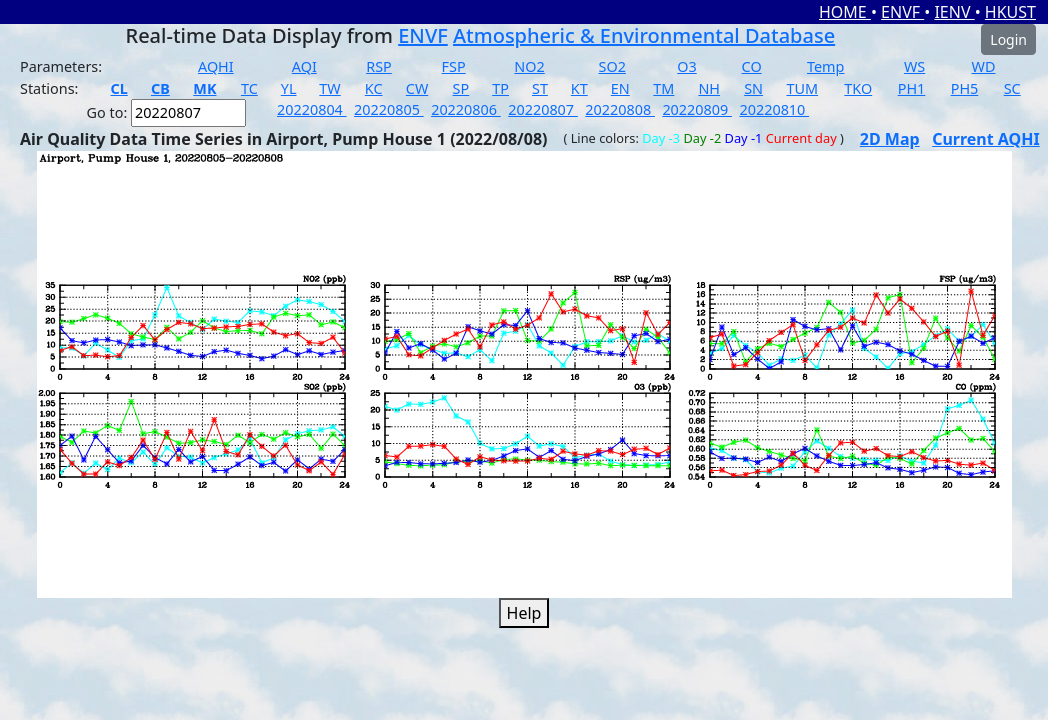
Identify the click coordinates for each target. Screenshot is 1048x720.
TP (500, 88)
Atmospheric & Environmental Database (644, 35)
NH (709, 88)
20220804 (312, 109)
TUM (803, 88)
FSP (454, 66)
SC (1012, 88)
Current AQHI (986, 139)
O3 (686, 66)
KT (579, 88)
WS (914, 66)
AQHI (216, 66)
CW (417, 88)
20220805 (389, 109)
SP (461, 88)
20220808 (620, 109)
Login (1008, 39)
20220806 (466, 109)
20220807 (543, 109)
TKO (858, 88)
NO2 (529, 66)
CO (752, 66)
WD (984, 66)
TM (663, 88)
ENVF (902, 12)
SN (753, 88)
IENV (954, 12)
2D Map (890, 139)
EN (620, 88)
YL (289, 88)
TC (249, 88)
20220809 (697, 109)
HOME (845, 12)
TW (329, 88)
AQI (304, 66)
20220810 (774, 109)
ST (540, 88)
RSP (379, 66)
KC (374, 88)
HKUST (1010, 12)
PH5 (965, 88)
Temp (825, 66)
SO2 (612, 66)
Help (524, 613)
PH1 (912, 88)
